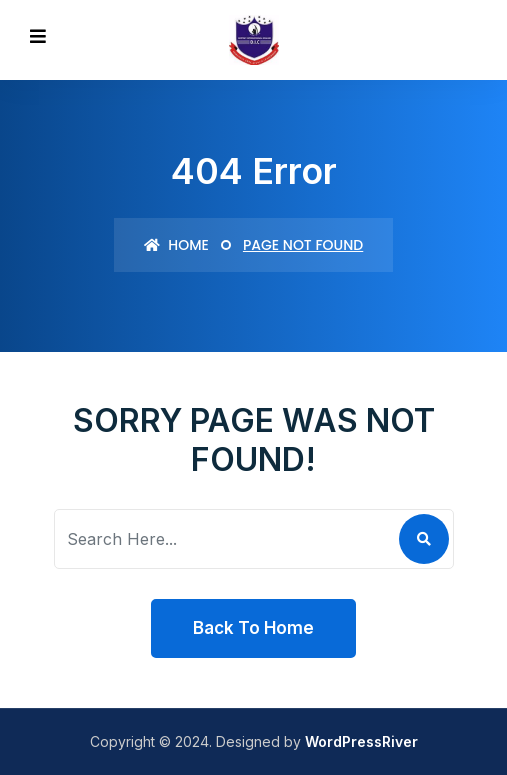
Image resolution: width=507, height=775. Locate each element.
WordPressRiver (361, 741)
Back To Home (253, 628)
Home (176, 245)
